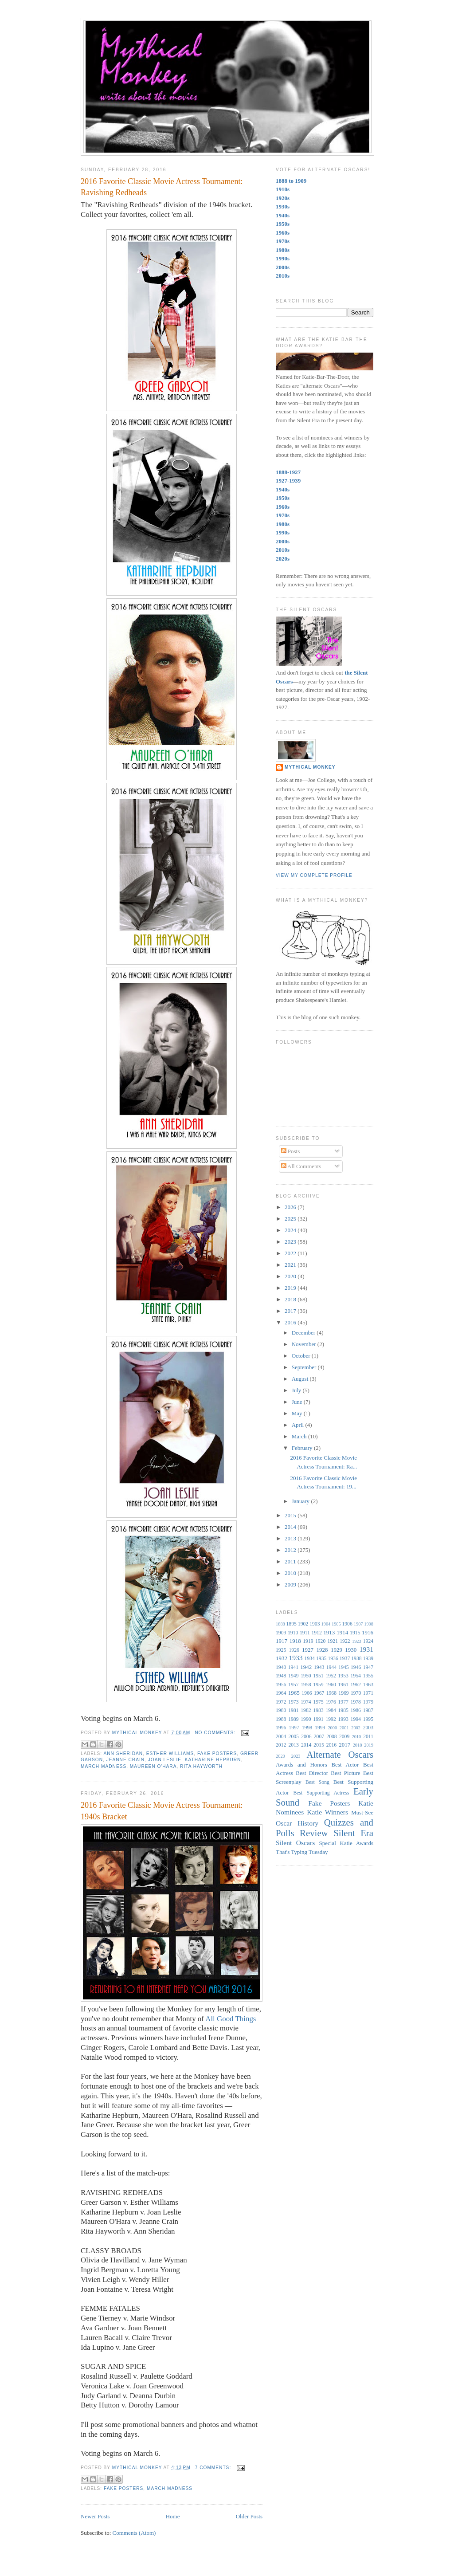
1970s (283, 241)
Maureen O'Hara (153, 1766)
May (298, 1413)
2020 (291, 1276)
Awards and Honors (301, 1764)
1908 (368, 1624)
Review (314, 1833)
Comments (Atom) (134, 2532)
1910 (293, 1633)
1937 (345, 1658)
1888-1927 (288, 472)
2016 (291, 1322)
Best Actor (345, 1764)
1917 (281, 1640)
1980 (281, 1710)
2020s (283, 558)
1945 (343, 1667)
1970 (356, 1693)
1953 (343, 1676)
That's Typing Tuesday (302, 1852)
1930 (350, 1649)
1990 (306, 1719)
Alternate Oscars (339, 1754)
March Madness (103, 1766)
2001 (344, 1727)
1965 (294, 1692)
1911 (305, 1633)
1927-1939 (288, 480)
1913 (329, 1632)
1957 (293, 1685)
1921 (333, 1641)
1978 (356, 1702)
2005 (294, 1737)
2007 (319, 1737)
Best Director (312, 1773)
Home (173, 2516)
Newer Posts (95, 2516)
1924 (368, 1641)
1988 (281, 1719)
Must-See (362, 1812)
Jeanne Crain (125, 1759)
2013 (291, 1538)
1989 (293, 1719)
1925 (281, 1650)
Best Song (317, 1782)
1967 (319, 1693)
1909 (281, 1633)
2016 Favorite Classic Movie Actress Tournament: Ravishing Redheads (162, 187)
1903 (314, 1624)
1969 (343, 1693)
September (305, 1367)
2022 (291, 1253)
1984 (330, 1710)
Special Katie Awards (346, 1843)
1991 (318, 1719)
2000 (332, 1727)
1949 (293, 1676)
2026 (291, 1207)
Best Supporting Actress (321, 1793)
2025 (291, 1218)
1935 (321, 1658)
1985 (343, 1710)
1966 (306, 1693)
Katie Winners (327, 1812)
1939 (368, 1658)
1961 (343, 1685)
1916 (367, 1632)
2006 (306, 1737)
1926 (294, 1650)
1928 (322, 1649)
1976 (330, 1702)
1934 (310, 1658)
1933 (295, 1657)
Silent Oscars (295, 1842)
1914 (342, 1632)
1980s (283, 250)
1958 (306, 1685)
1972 (281, 1702)
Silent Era (353, 1833)
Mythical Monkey (310, 767)
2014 (291, 1527)
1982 (306, 1710)
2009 (291, 1584)
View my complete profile (314, 875)
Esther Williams (170, 1753)
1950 (306, 1676)
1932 (281, 1658)
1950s (283, 223)
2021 (291, 1264)
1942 (306, 1667)
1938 (356, 1658)
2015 (291, 1515)
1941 (293, 1667)
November (304, 1344)
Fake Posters (217, 1753)
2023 (291, 1241)
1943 (319, 1667)
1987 (368, 1710)
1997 (294, 1728)
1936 (333, 1658)
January (301, 1501)
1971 (368, 1693)
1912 (316, 1633)
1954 (356, 1676)
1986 (356, 1710)
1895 (291, 1624)
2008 (331, 1737)
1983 (318, 1710)
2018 (291, 1299)
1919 (308, 1641)
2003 (368, 1728)
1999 (320, 1728)
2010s (283, 275)
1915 (355, 1633)
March (300, 1436)
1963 (368, 1685)
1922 (345, 1641)
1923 (356, 1641)
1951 (318, 1676)
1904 (326, 1624)
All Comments (301, 1166)
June (298, 1401)
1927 (307, 1649)
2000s (283, 267)
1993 (343, 1719)
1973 (293, 1702)
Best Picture (345, 1773)
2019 (291, 1287)
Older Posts (249, 2516)
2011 (291, 1561)
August (301, 1378)
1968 (331, 1693)
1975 (318, 1702)
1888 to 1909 (291, 180)
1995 (368, 1719)
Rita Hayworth (201, 1766)
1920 (320, 1641)
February (303, 1448)
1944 (331, 1667)
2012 (291, 1550)
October (302, 1355)
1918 (295, 1640)
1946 (356, 1667)
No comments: (216, 1732)
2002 (355, 1727)
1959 (318, 1685)
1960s (283, 232)
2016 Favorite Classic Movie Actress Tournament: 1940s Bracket (162, 1811)
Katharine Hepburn (213, 1759)
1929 (336, 1649)
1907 (358, 1624)
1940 (281, 1667)
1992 (330, 1719)
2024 (291, 1230)
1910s (283, 189)
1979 (368, 1702)
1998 (307, 1728)
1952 (330, 1676)
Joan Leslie (164, 1759)
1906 (347, 1624)
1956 (281, 1685)
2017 (291, 1311)
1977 (343, 1702)
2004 (281, 1737)
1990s (283, 258)
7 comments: (214, 2467)
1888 (280, 1624)
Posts (290, 1151)
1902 (303, 1624)
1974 (306, 1702)
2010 (291, 1573)
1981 (293, 1710)
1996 (281, 1728)
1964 (281, 1693)
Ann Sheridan (123, 1753)
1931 (366, 1649)
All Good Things (230, 2018)
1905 (336, 1624)
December (304, 1332)
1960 (330, 1685)
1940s (283, 215)
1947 (368, 1667)
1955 (368, 1676)
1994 (356, 1719)
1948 (281, 1676)
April (298, 1425)
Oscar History (297, 1823)
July (297, 1390)
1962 (356, 1685)
